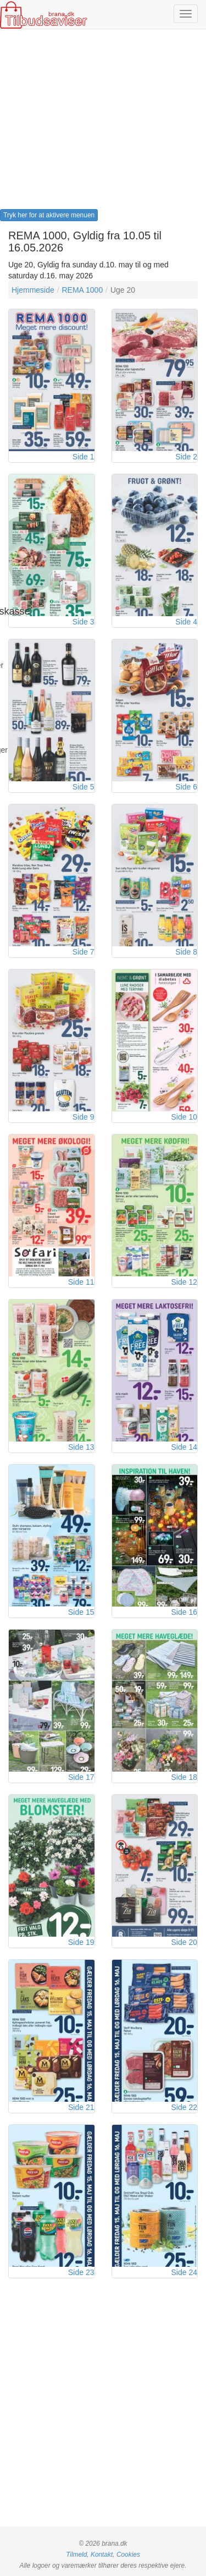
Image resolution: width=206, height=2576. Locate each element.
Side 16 (184, 1612)
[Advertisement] (103, 122)
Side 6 (186, 786)
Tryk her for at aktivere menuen (48, 215)
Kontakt (102, 2554)
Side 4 (186, 621)
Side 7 (83, 951)
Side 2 (186, 456)
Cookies (128, 2554)
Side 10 (184, 1116)
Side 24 (184, 2272)
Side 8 (186, 951)
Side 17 (81, 1777)
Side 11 (81, 1282)
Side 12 (184, 1282)
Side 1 (83, 456)
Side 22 (184, 2107)
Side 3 (83, 621)
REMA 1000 (82, 290)
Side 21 (81, 2107)
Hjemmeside (33, 290)
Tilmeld (76, 2554)
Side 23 (81, 2272)
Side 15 (81, 1612)
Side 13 (81, 1447)
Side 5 (83, 786)
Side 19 (81, 1942)
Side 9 (83, 1116)
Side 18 (184, 1777)
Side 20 (184, 1942)
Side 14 (184, 1447)
